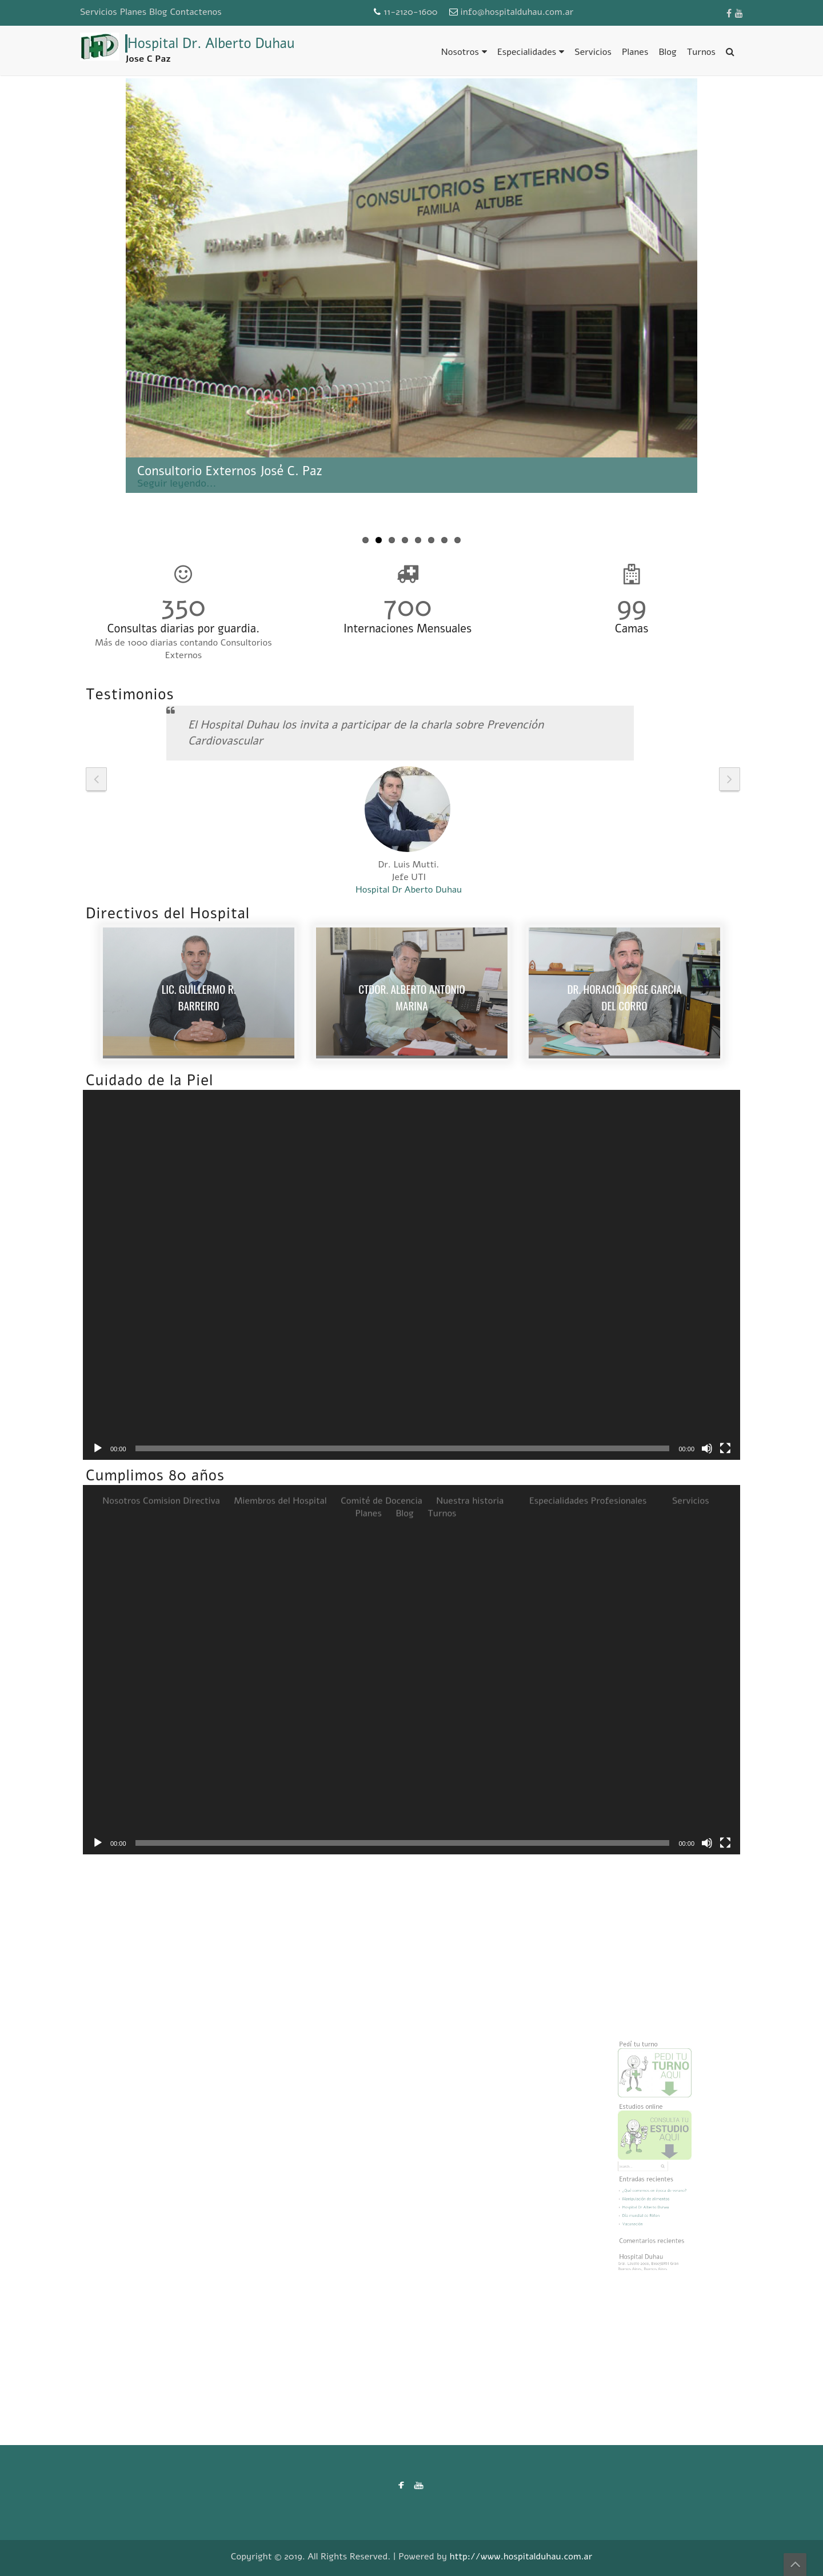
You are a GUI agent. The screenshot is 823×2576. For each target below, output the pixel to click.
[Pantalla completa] (725, 1448)
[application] (411, 1275)
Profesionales (619, 916)
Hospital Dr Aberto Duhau (408, 889)
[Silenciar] (707, 1448)
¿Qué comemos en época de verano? (654, 2182)
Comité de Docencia (381, 916)
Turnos (701, 52)
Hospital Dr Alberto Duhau (647, 2194)
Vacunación (638, 2207)
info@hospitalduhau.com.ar (517, 12)
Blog (158, 12)
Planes (133, 12)
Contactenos (195, 12)
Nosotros (460, 52)
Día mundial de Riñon (644, 2201)
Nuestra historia (470, 916)
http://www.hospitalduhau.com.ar (520, 2556)
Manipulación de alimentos (648, 2188)
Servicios (98, 12)
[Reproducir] (97, 1448)
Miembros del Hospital (280, 916)
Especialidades (526, 52)
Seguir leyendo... (176, 483)
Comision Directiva (181, 916)
